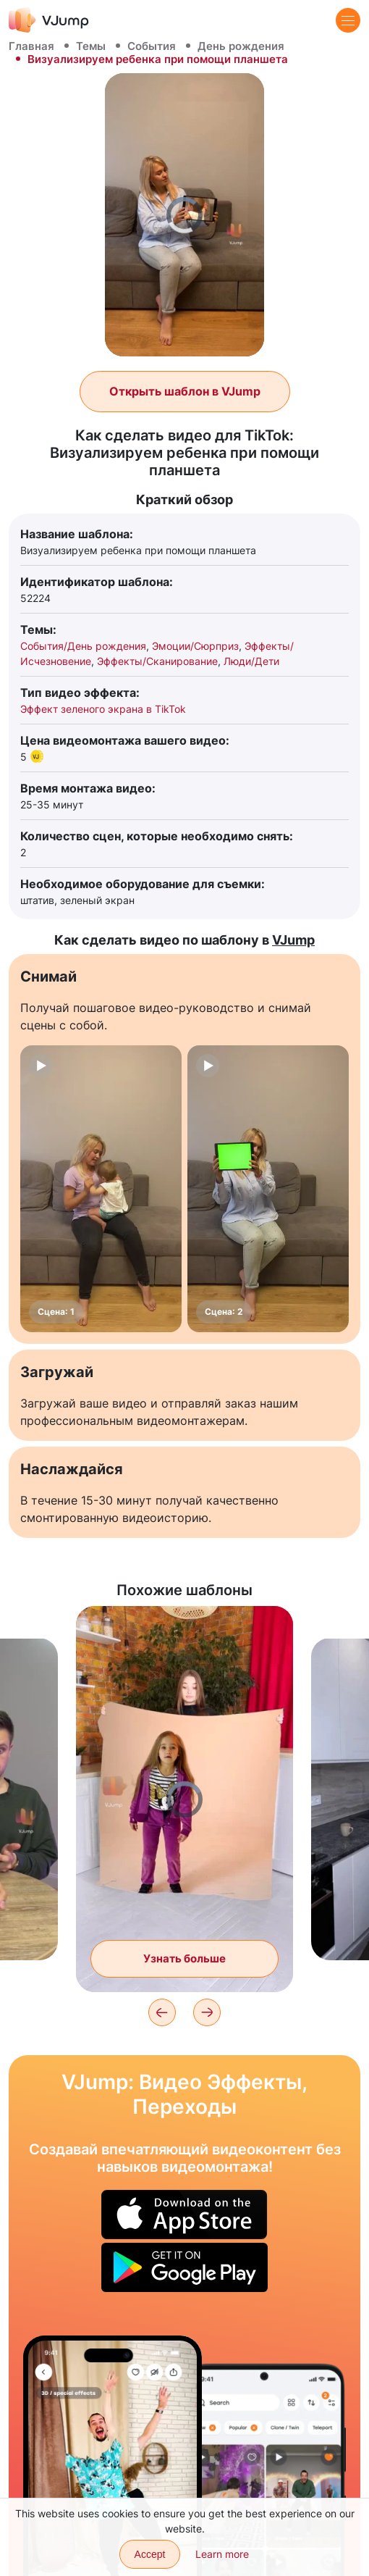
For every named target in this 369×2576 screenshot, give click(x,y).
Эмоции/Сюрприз (195, 646)
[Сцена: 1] (101, 1188)
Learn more (222, 2554)
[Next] (207, 2012)
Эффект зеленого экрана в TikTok (103, 709)
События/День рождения (83, 646)
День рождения (241, 46)
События (151, 46)
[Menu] (348, 20)
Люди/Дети (251, 661)
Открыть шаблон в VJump (184, 391)
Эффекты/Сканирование (157, 661)
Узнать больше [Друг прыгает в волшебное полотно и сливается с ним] (184, 1958)
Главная (31, 46)
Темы (91, 46)
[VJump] (49, 20)
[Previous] (162, 2012)
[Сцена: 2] (268, 1188)
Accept (150, 2554)
